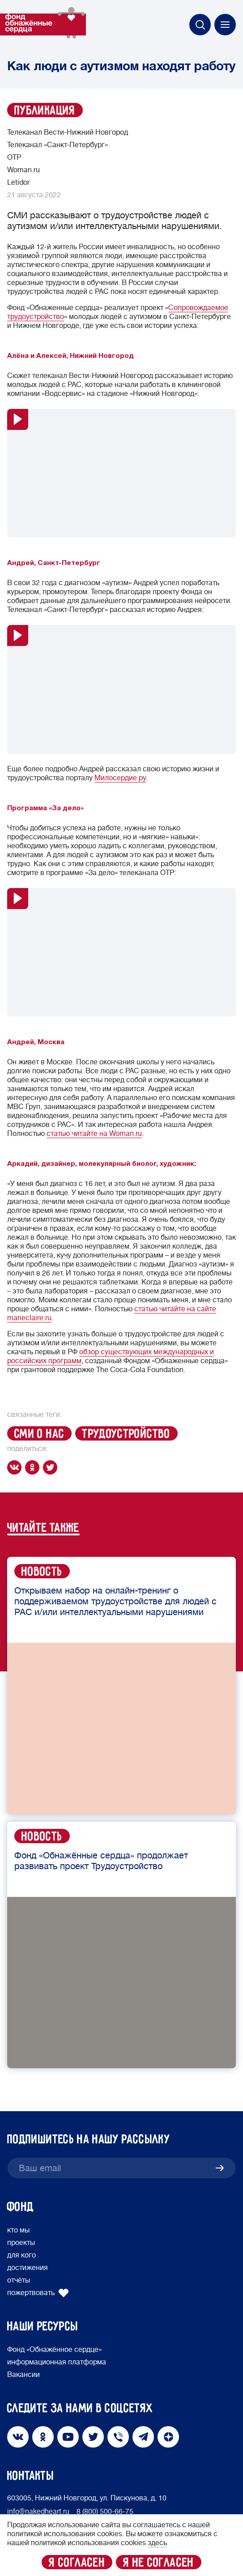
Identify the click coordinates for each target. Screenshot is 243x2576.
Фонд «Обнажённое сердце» (54, 2350)
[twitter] (52, 1467)
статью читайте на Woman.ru (94, 1134)
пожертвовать (38, 2292)
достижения (27, 2268)
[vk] (16, 1467)
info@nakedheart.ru (38, 2512)
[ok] (34, 1467)
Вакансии (23, 2375)
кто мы (18, 2230)
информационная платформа (56, 2362)
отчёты (18, 2280)
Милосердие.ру (120, 778)
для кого (21, 2255)
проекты (21, 2243)
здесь (157, 2543)
